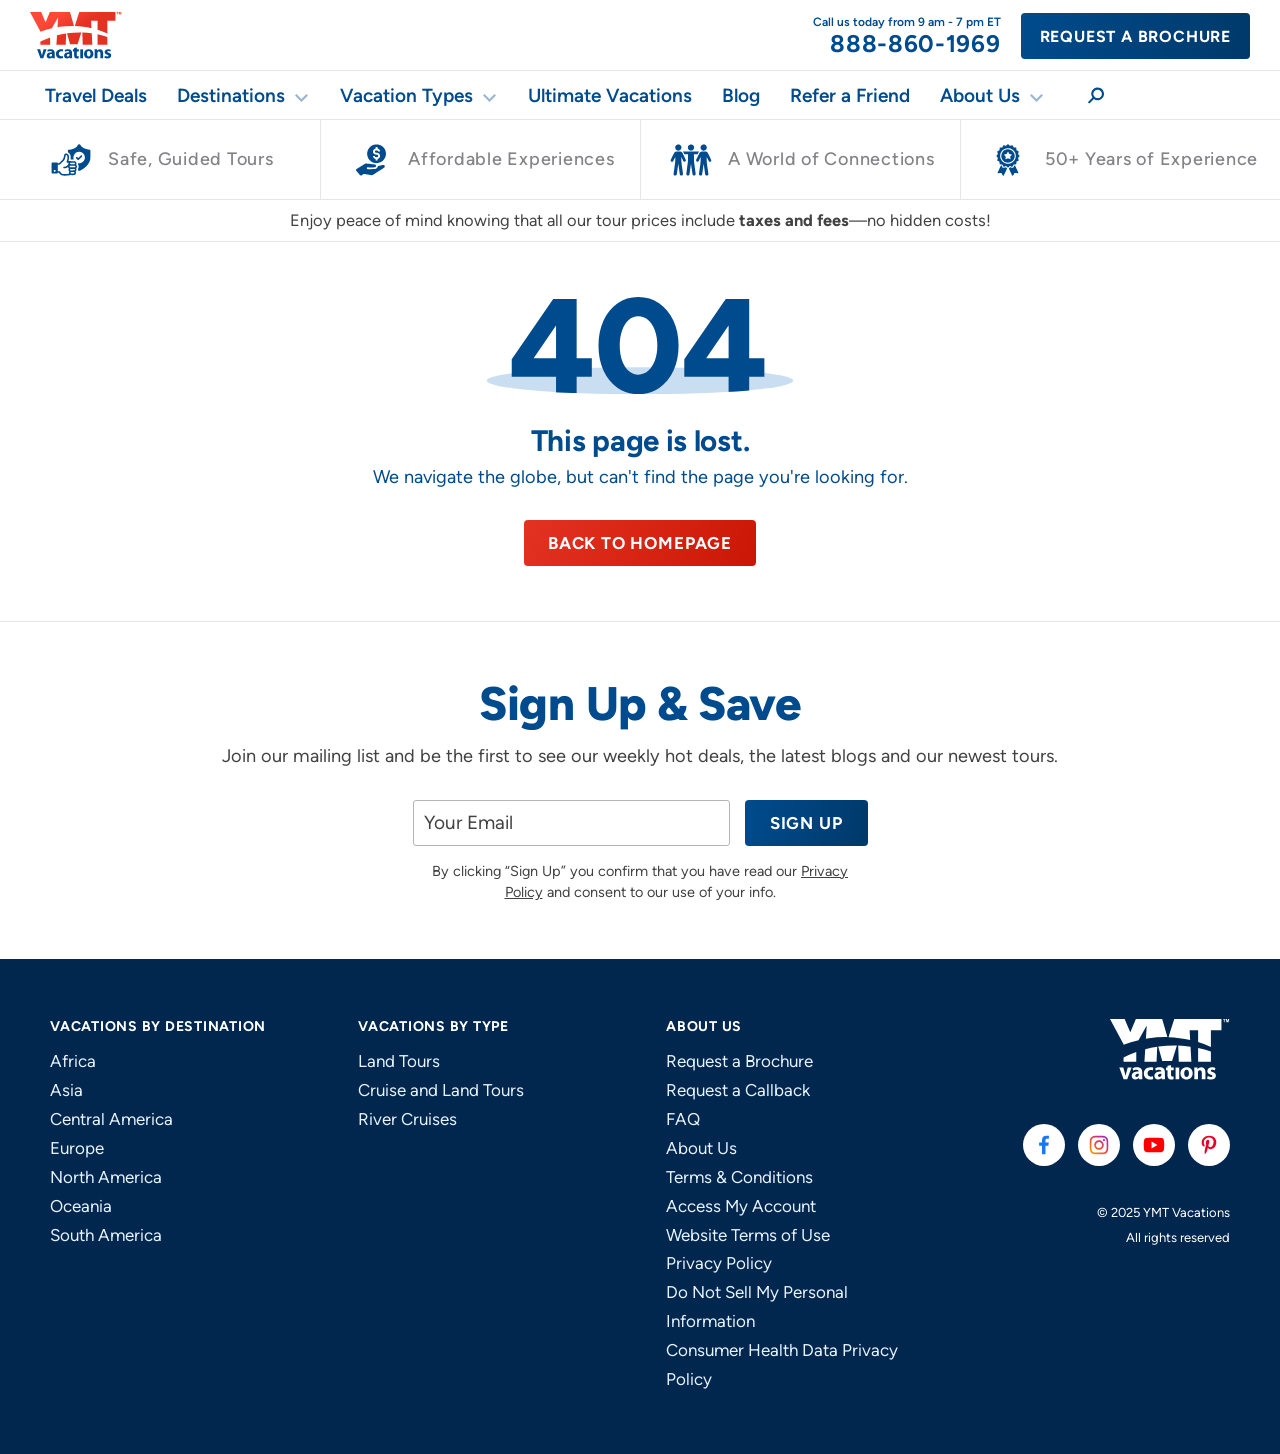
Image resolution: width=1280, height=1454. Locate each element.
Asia (66, 1090)
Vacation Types (406, 95)
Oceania (81, 1206)
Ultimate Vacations (610, 95)
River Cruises (407, 1119)
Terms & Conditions (739, 1177)
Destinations (231, 95)
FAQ (683, 1119)
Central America (111, 1119)
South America (106, 1235)
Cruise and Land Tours (441, 1090)
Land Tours (399, 1061)
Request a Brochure (1135, 36)
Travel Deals (96, 95)
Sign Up (806, 823)
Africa (73, 1061)
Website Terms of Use (748, 1235)
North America (106, 1177)
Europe (77, 1148)
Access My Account (741, 1206)
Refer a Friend (850, 95)
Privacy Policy (719, 1263)
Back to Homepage (640, 543)
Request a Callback (738, 1090)
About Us (980, 95)
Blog (741, 95)
